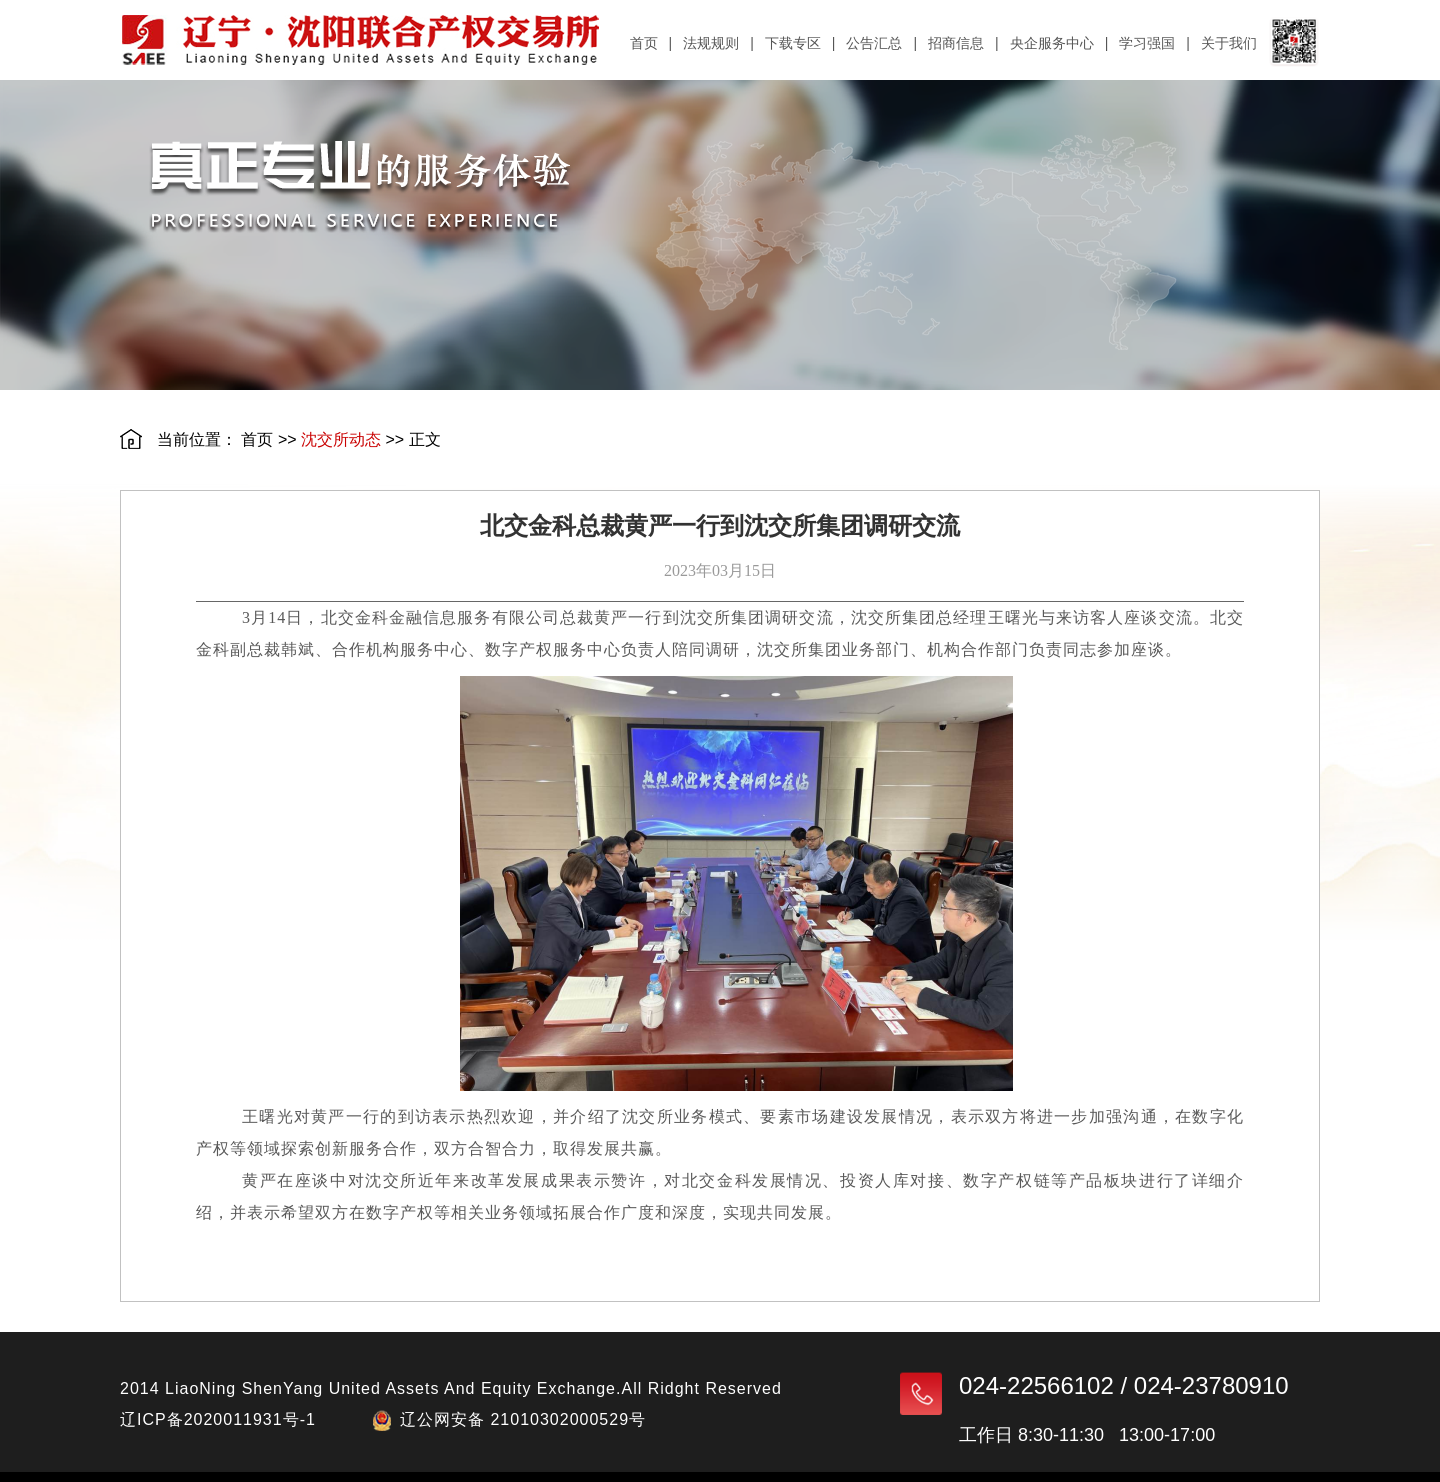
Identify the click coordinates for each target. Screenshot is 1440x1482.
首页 (257, 439)
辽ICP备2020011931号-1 (218, 1419)
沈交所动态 (341, 439)
